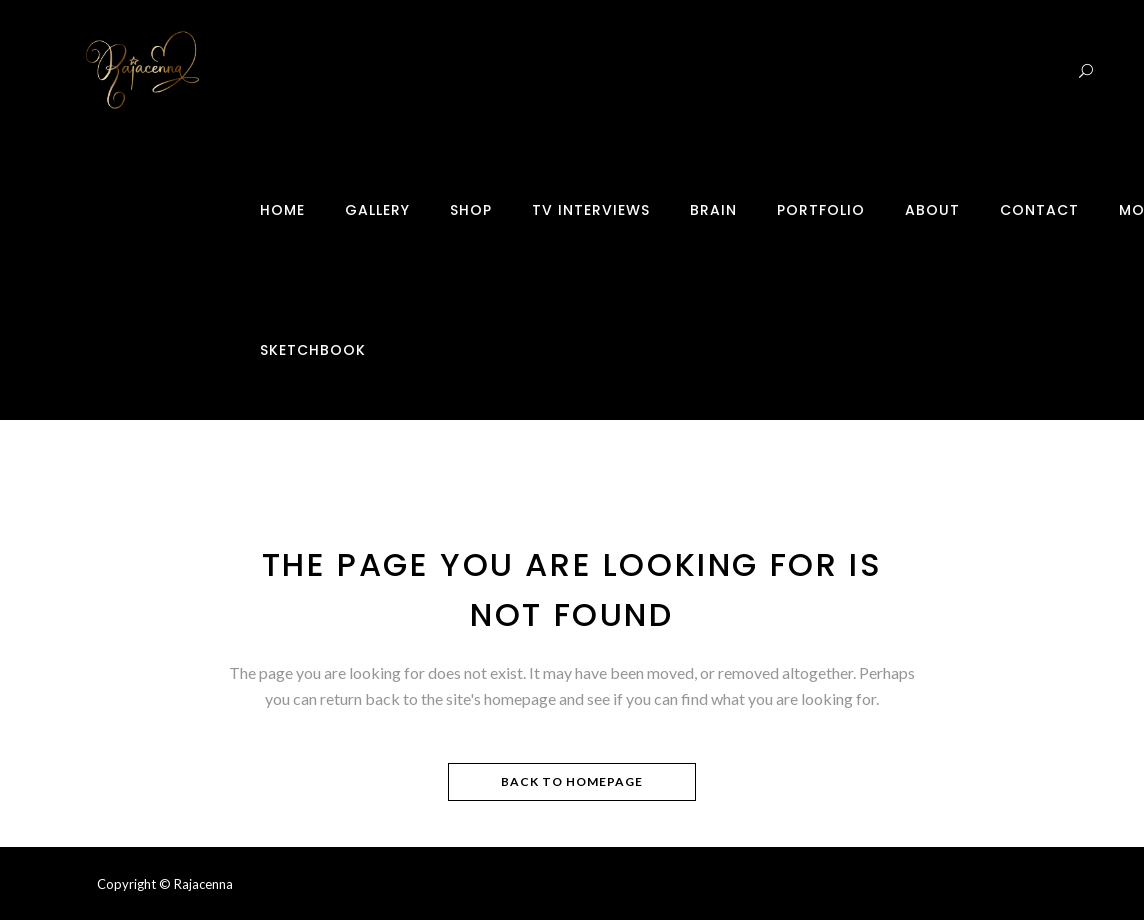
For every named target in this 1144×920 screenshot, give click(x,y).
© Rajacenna (196, 884)
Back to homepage (572, 781)
